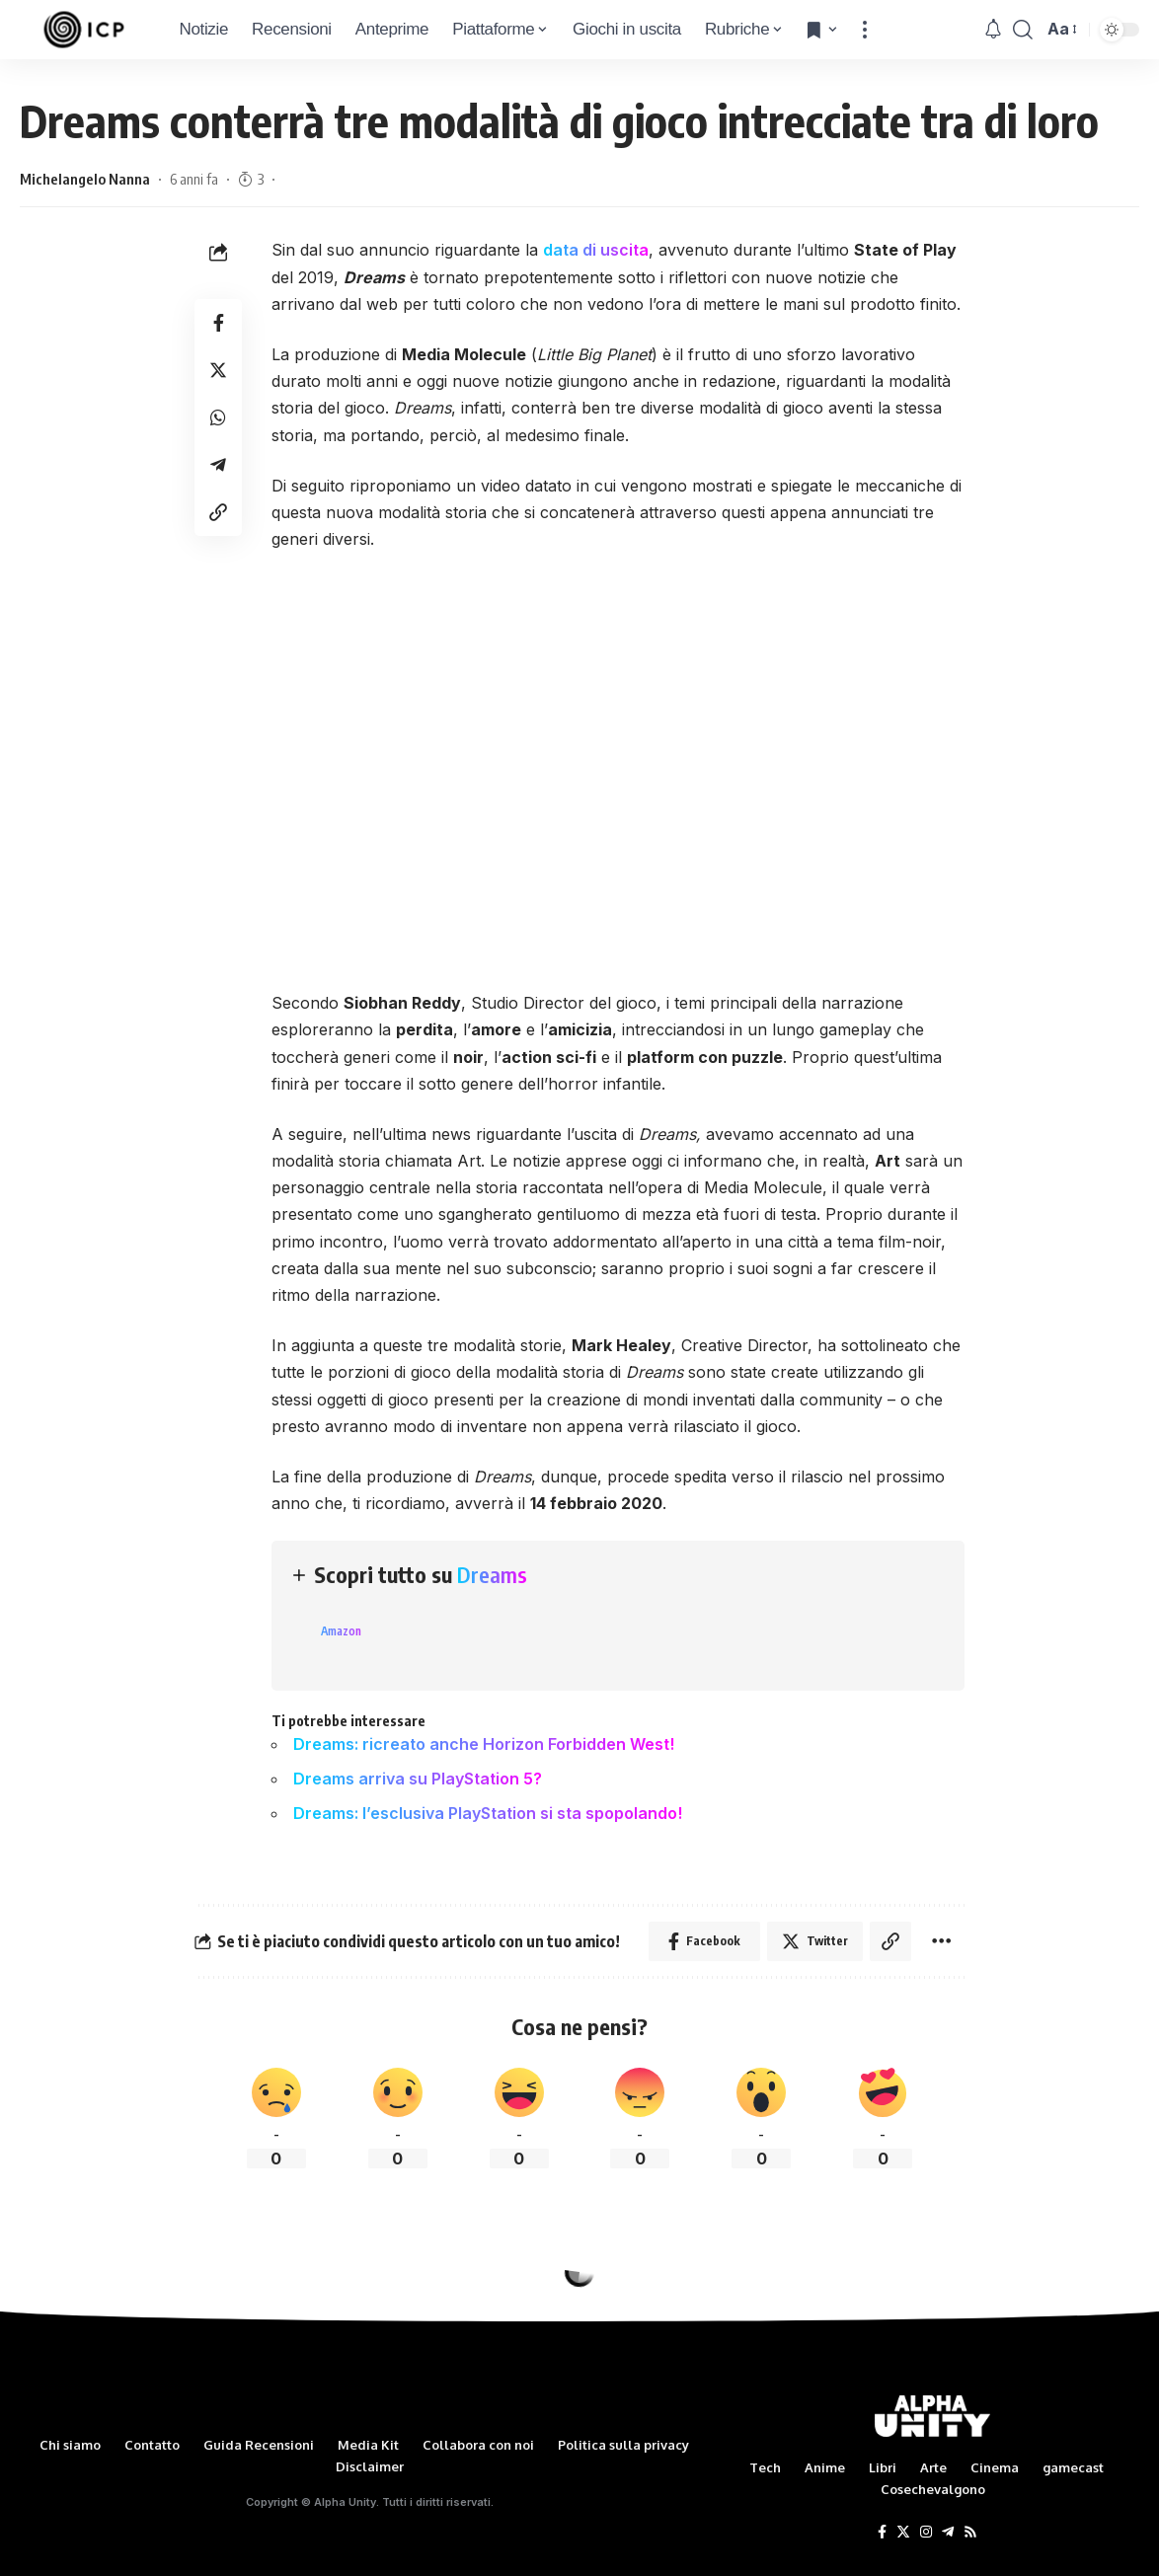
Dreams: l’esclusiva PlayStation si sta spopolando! (487, 1813)
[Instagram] (926, 2532)
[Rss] (970, 2532)
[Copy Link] (218, 512)
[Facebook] (882, 2532)
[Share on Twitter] (218, 370)
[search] (1023, 29)
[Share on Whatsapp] (218, 417)
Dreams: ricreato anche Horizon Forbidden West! (483, 1744)
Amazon (341, 1631)
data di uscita (596, 250)
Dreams (492, 1574)
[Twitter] (903, 2532)
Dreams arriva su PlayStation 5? (417, 1778)
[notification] (993, 29)
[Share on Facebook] (218, 322)
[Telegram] (948, 2532)
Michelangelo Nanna (85, 179)
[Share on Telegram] (218, 465)
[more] (865, 29)
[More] (941, 1941)
